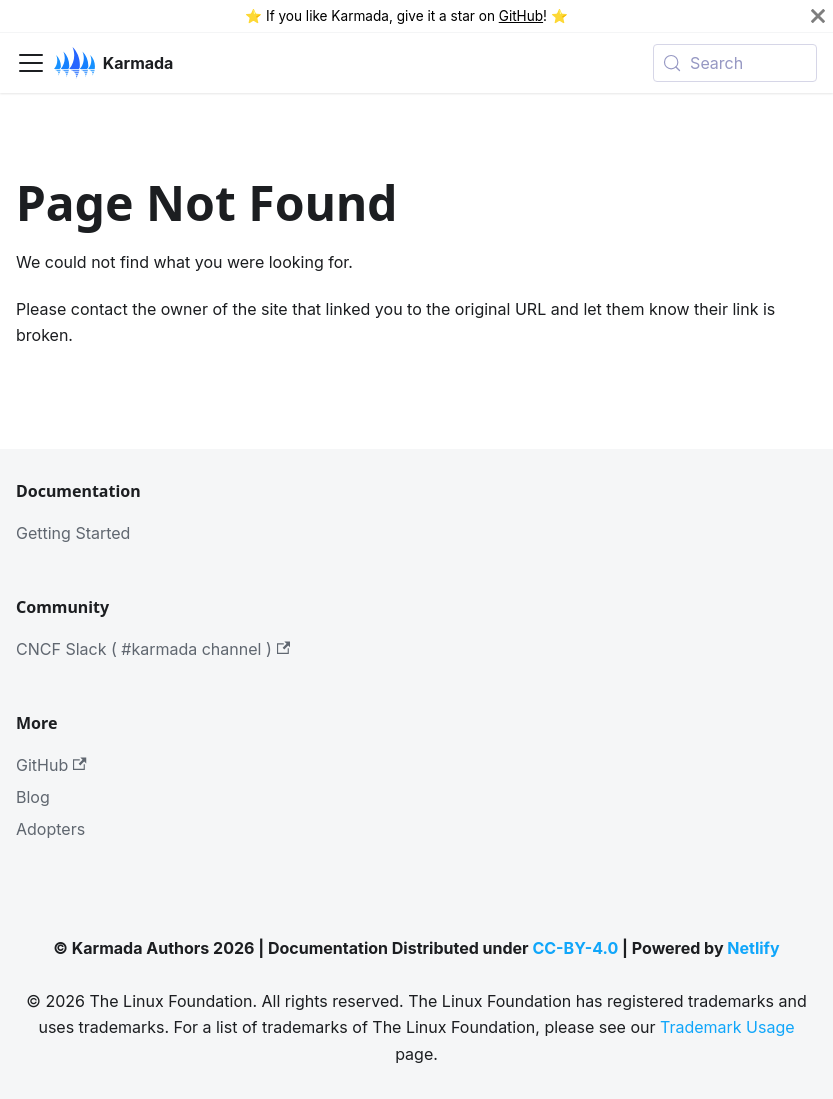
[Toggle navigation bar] (31, 63)
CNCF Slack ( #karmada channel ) (153, 649)
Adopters (50, 829)
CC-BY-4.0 (575, 948)
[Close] (818, 16)
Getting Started (73, 533)
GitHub (521, 16)
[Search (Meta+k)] (735, 63)
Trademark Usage (727, 1027)
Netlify (753, 948)
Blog (33, 797)
